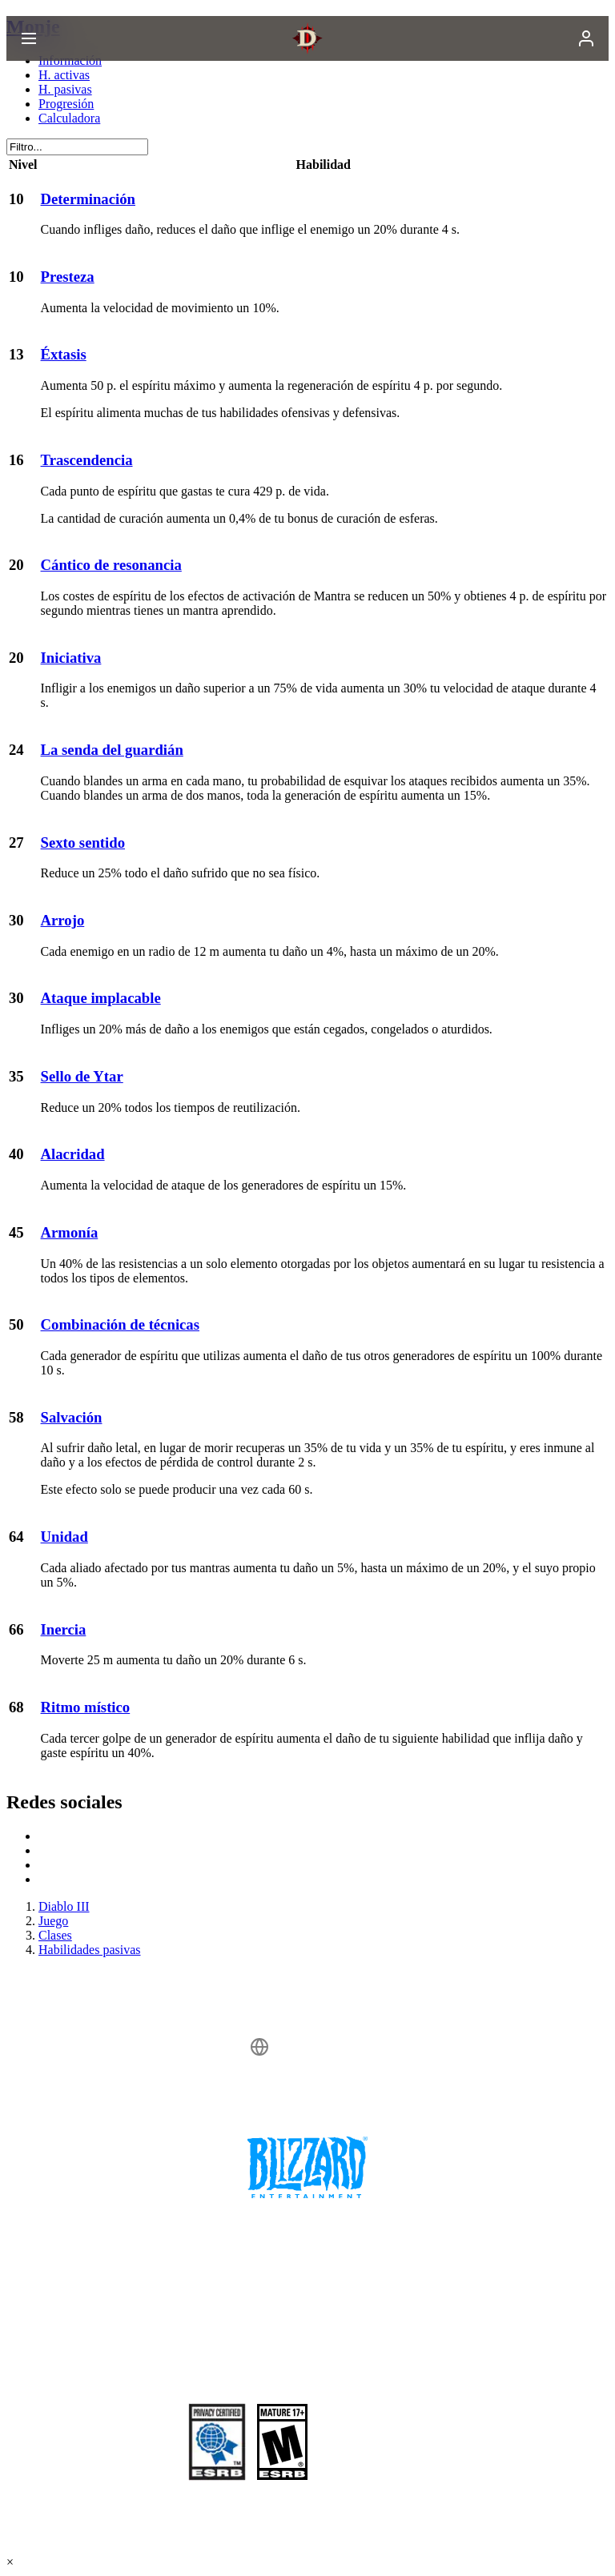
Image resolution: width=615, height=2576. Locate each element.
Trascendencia (87, 459)
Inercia (63, 1629)
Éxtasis (63, 354)
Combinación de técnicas (120, 1324)
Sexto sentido (83, 842)
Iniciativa (71, 657)
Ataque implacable (101, 997)
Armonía (69, 1232)
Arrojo (63, 920)
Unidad (64, 1536)
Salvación (71, 1417)
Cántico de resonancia (111, 564)
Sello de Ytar (82, 1076)
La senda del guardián (112, 749)
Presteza (67, 276)
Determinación (88, 199)
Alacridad (73, 1154)
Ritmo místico (86, 1707)
